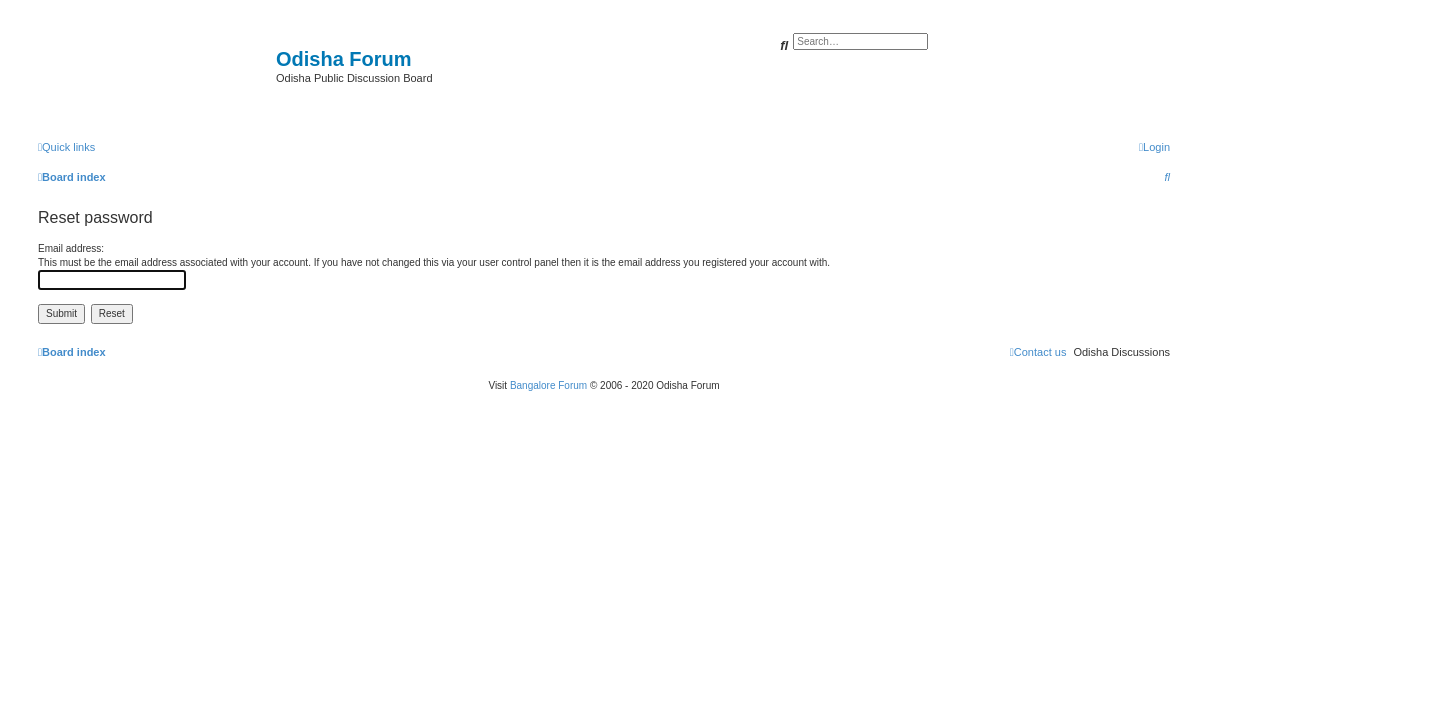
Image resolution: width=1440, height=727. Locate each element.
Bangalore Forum (548, 385)
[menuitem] (1154, 147)
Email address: (71, 248)
